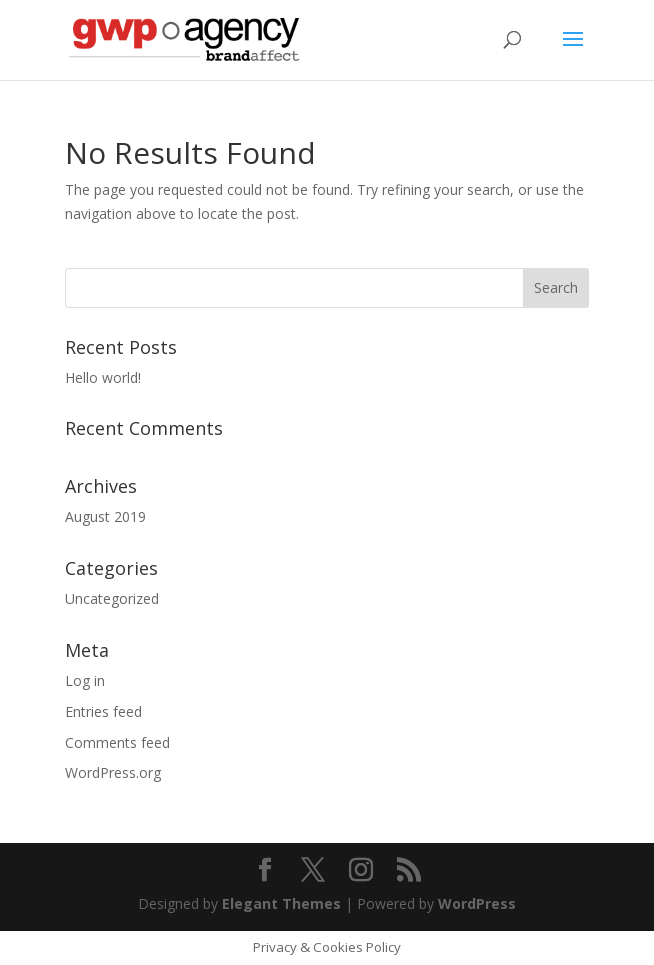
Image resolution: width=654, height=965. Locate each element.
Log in (85, 680)
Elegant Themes (281, 903)
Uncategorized (112, 598)
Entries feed (103, 711)
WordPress (477, 903)
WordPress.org (113, 772)
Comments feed (117, 742)
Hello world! (103, 377)
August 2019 (105, 516)
